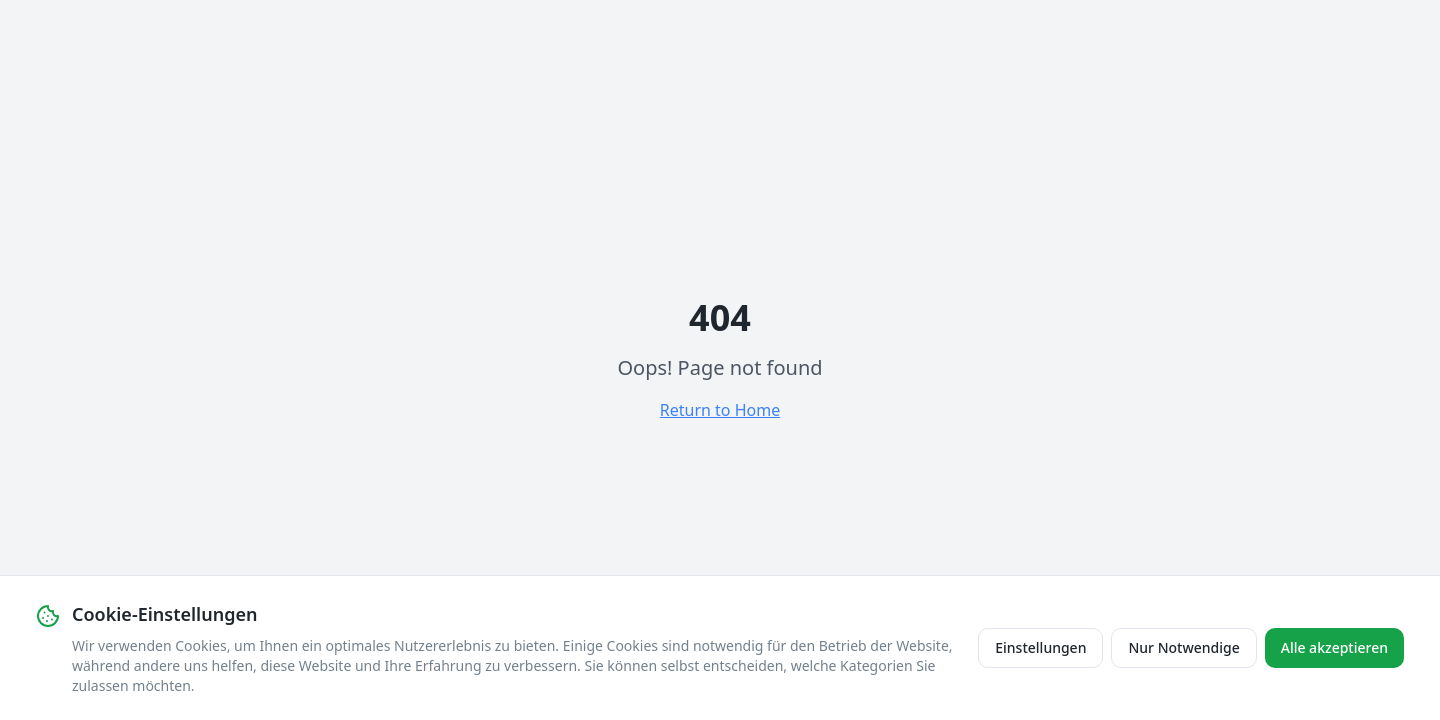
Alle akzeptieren (1334, 647)
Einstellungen (1040, 647)
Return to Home (720, 410)
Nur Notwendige (1183, 647)
